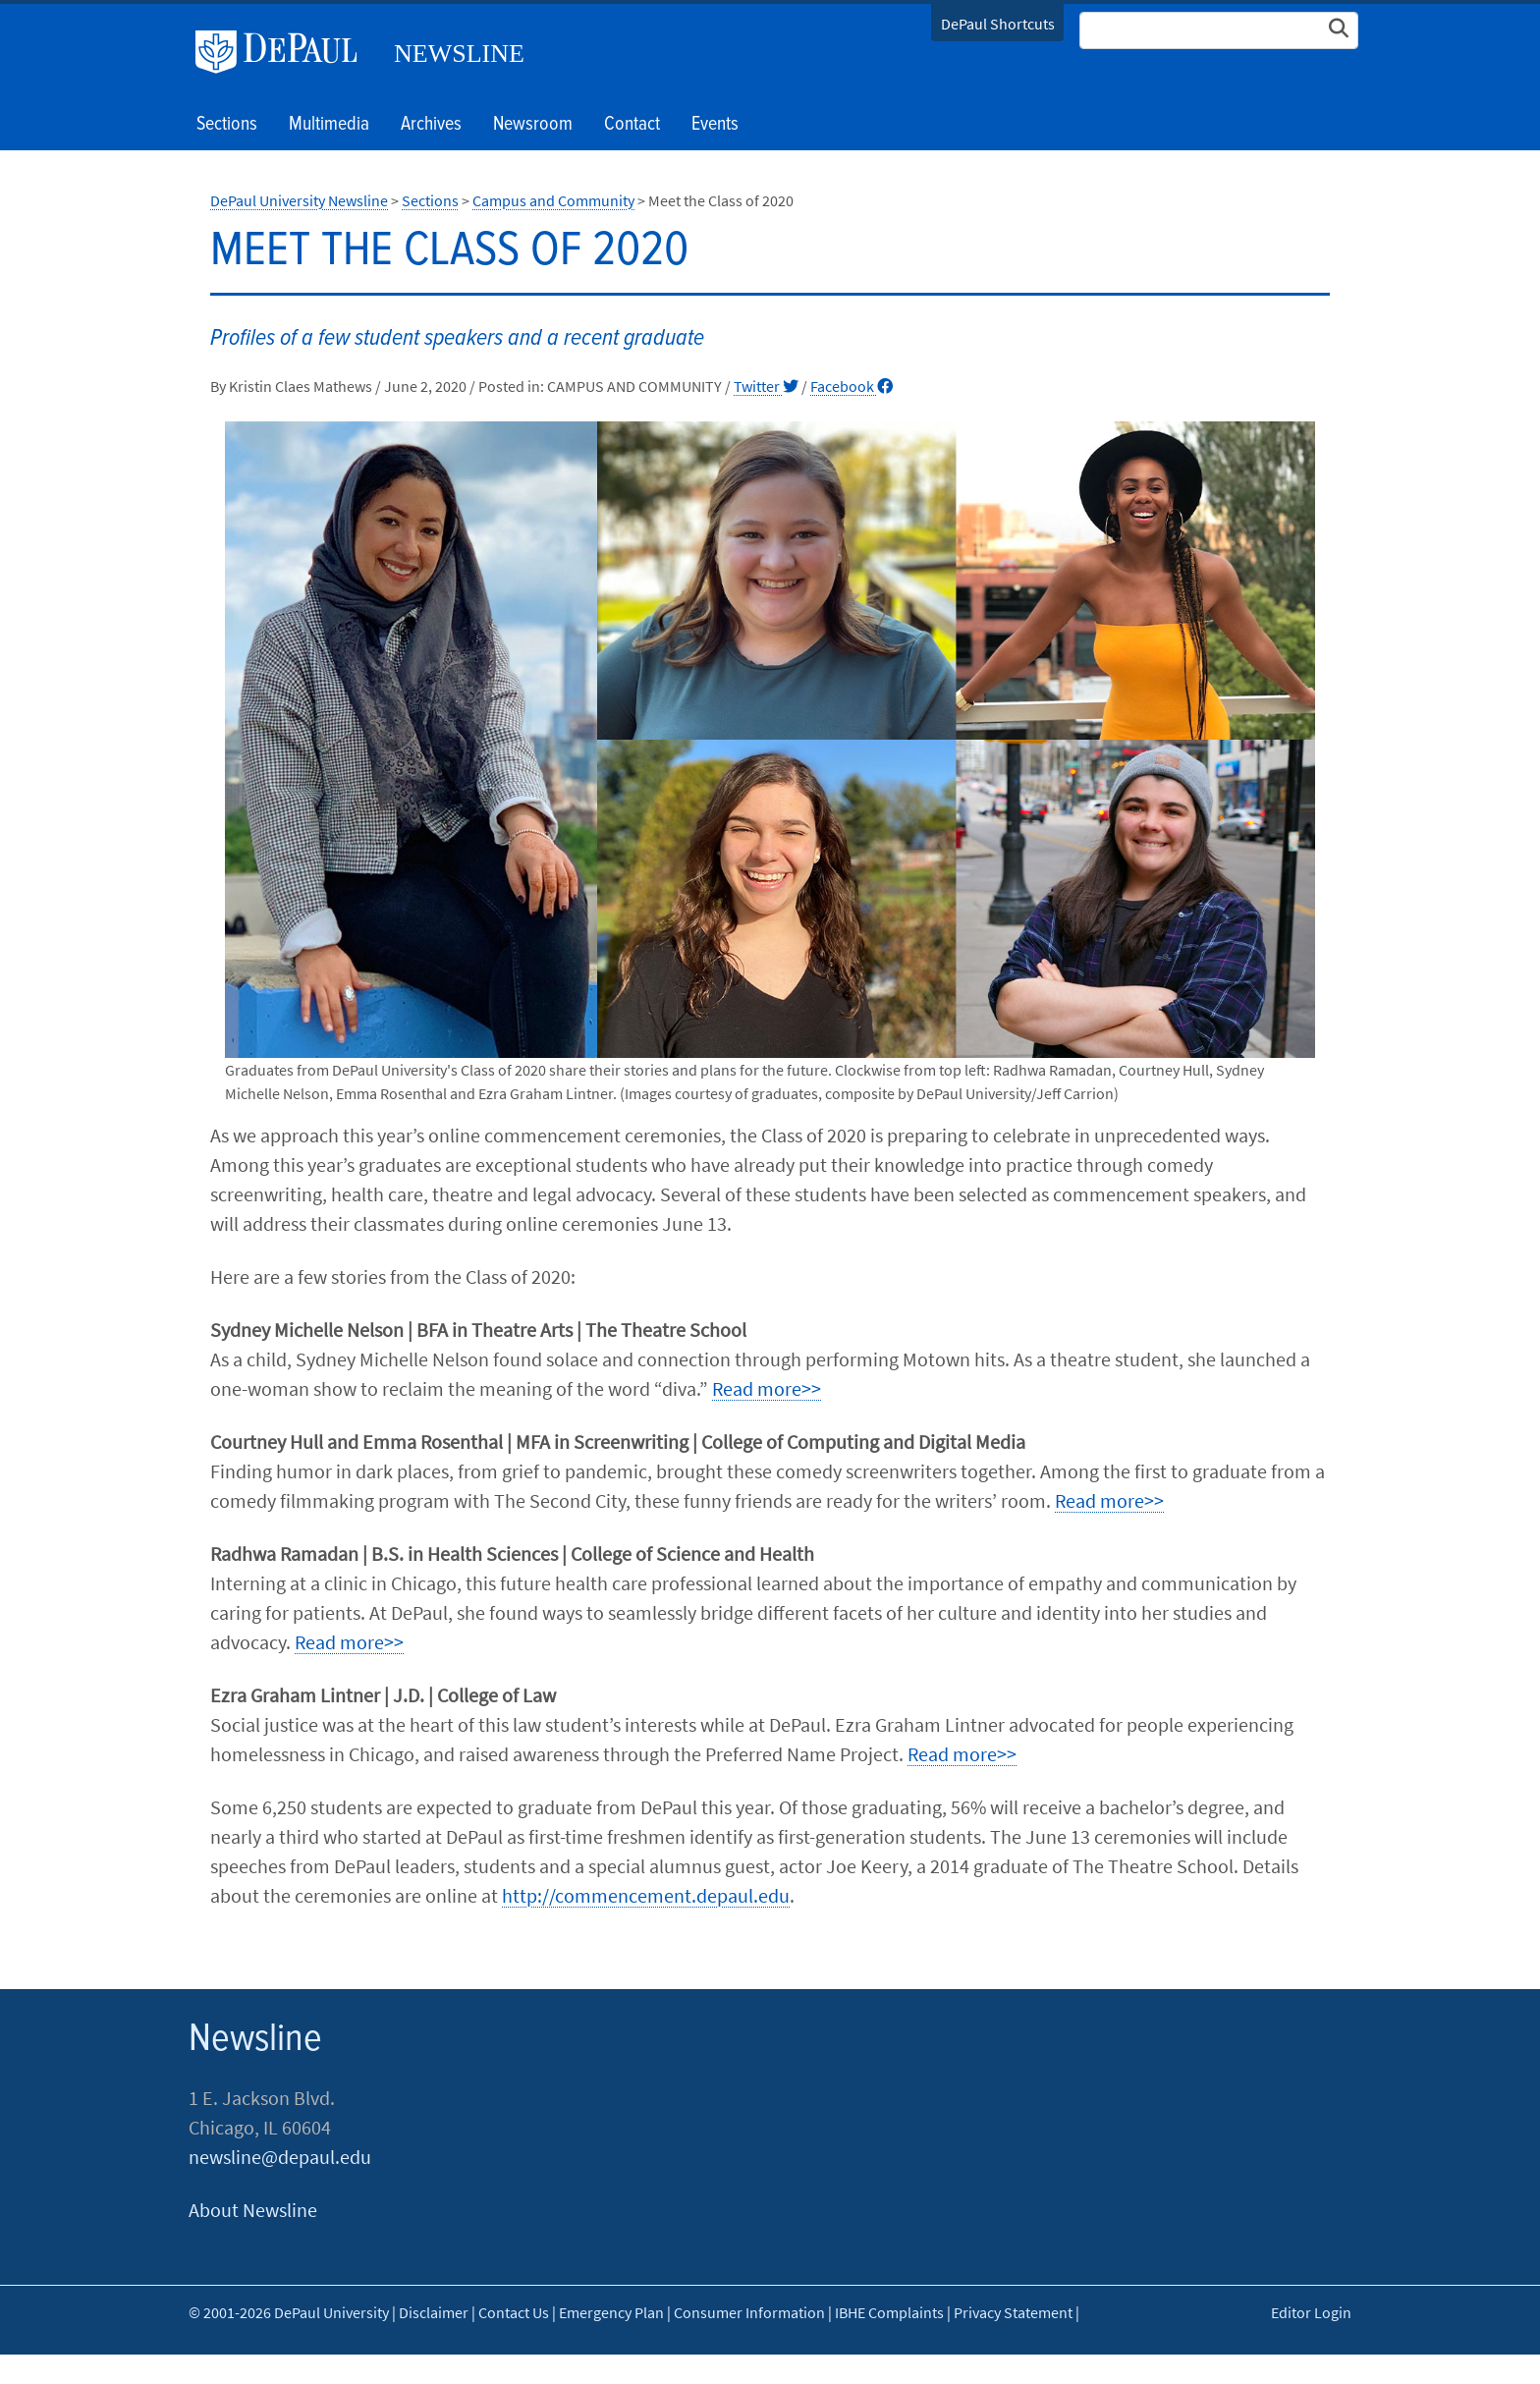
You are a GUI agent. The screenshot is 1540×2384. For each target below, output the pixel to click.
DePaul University (283, 52)
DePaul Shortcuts (998, 23)
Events (715, 125)
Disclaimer (433, 2312)
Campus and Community (553, 200)
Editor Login (1311, 2312)
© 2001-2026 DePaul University (289, 2312)
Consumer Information (749, 2312)
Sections (430, 200)
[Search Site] (1218, 30)
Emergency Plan (611, 2312)
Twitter (766, 386)
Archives (431, 125)
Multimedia (329, 125)
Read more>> (766, 1388)
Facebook (851, 386)
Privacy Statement (1013, 2312)
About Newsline (253, 2209)
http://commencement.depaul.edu (646, 1895)
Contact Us (513, 2312)
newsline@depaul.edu (280, 2156)
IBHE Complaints (889, 2312)
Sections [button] (226, 125)
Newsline (459, 53)
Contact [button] (632, 125)
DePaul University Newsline (299, 200)
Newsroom (533, 125)
